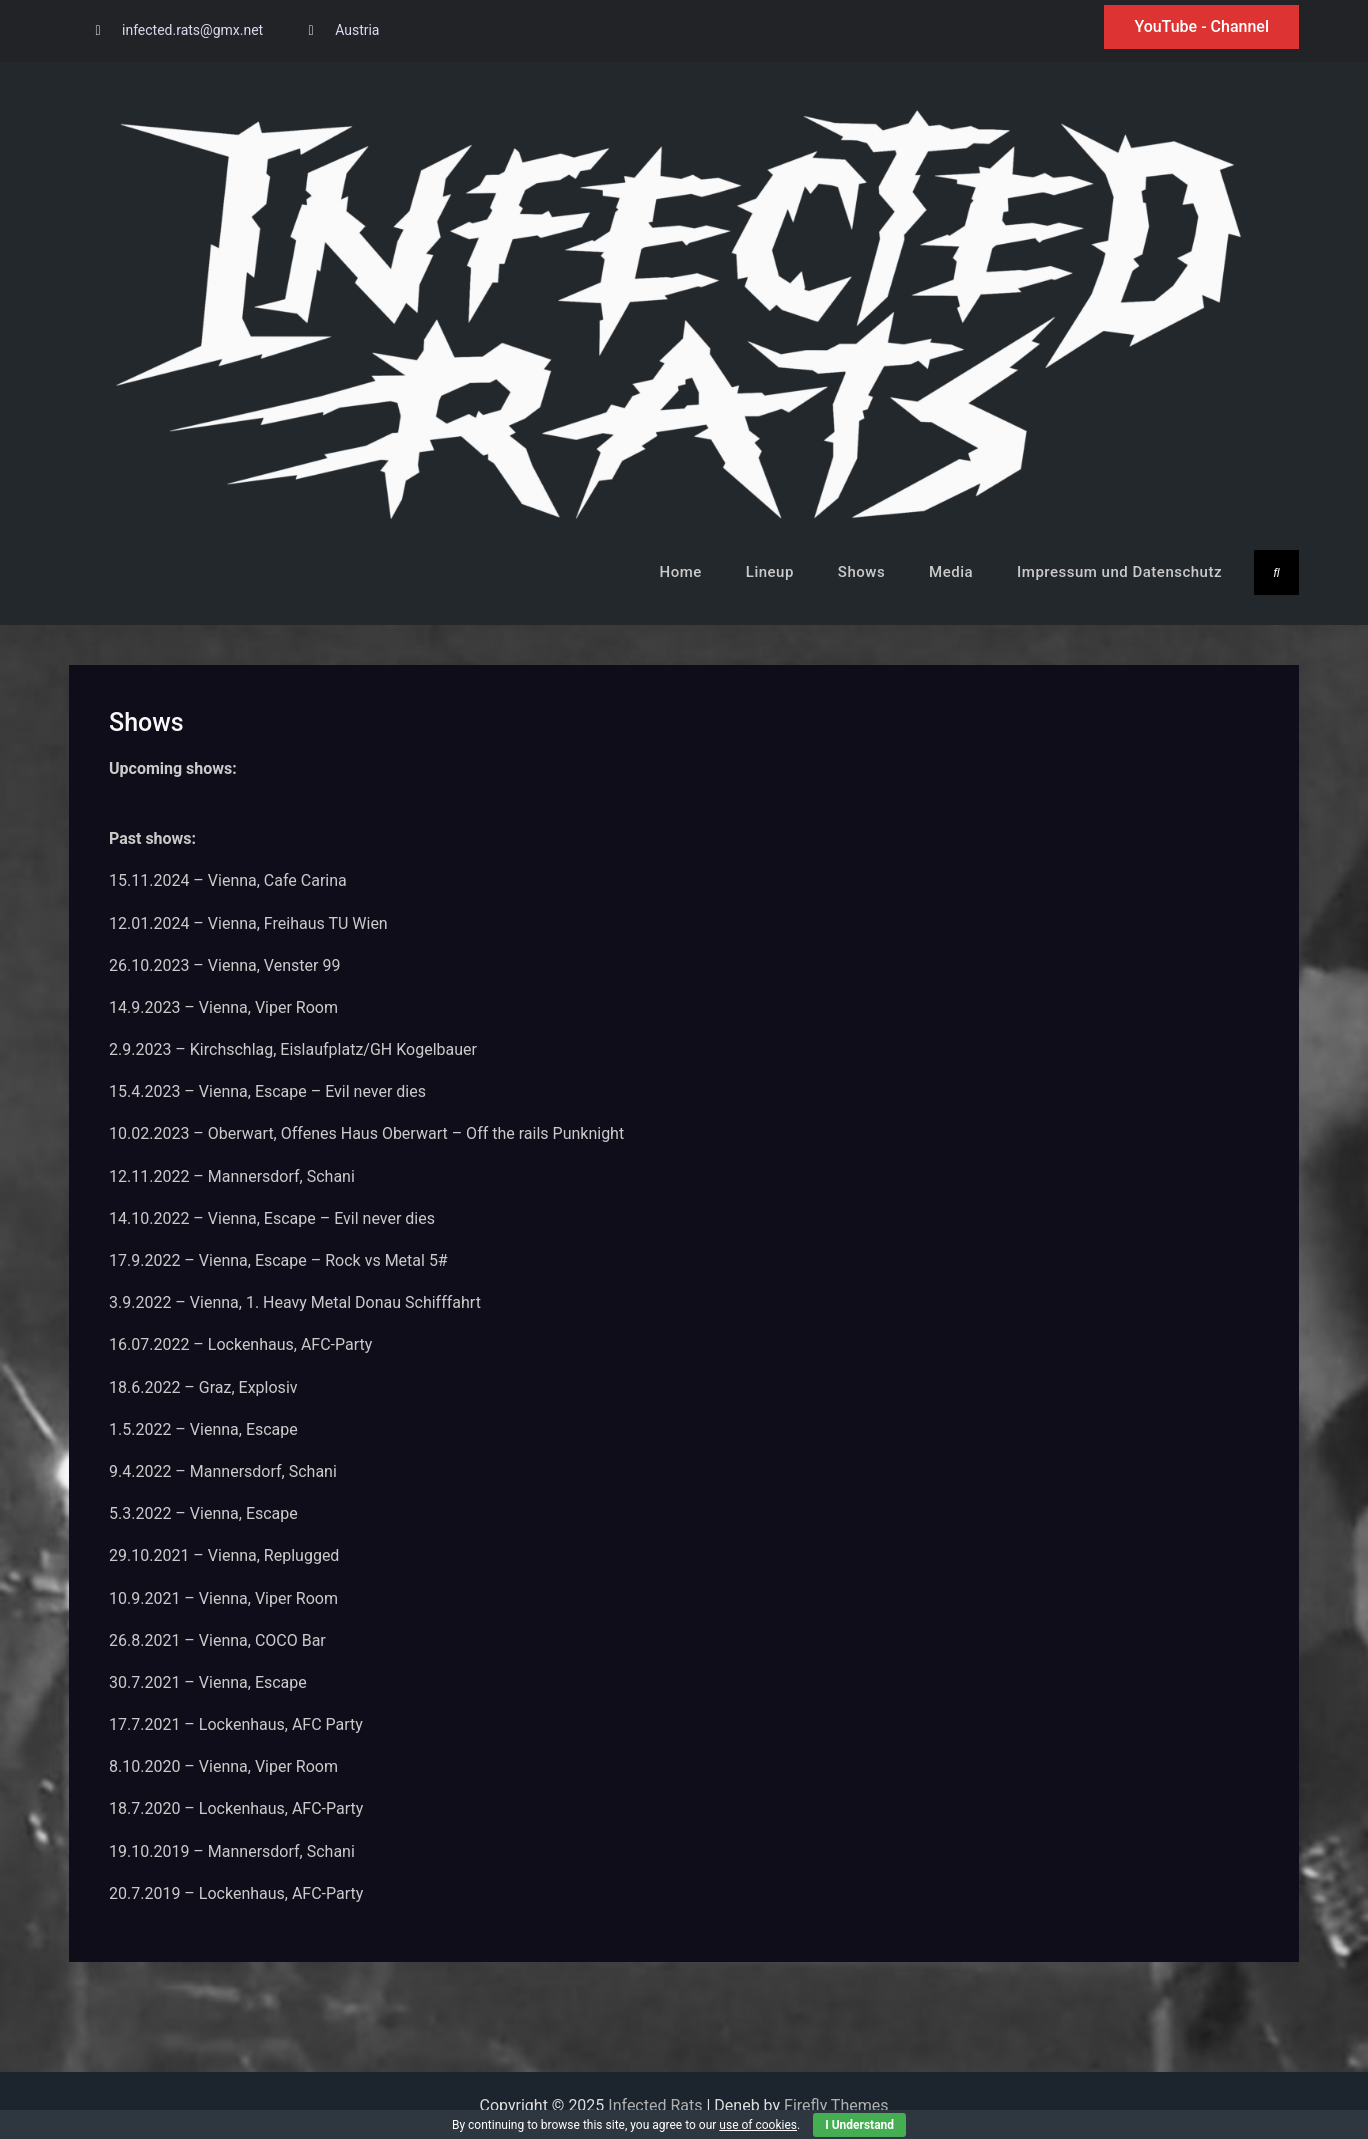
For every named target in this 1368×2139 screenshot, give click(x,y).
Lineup (770, 572)
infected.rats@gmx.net (192, 30)
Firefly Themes (836, 2105)
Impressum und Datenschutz (1119, 572)
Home (681, 572)
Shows (861, 572)
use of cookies (758, 2125)
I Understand (859, 2125)
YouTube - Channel (1201, 26)
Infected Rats (655, 2105)
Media (951, 572)
